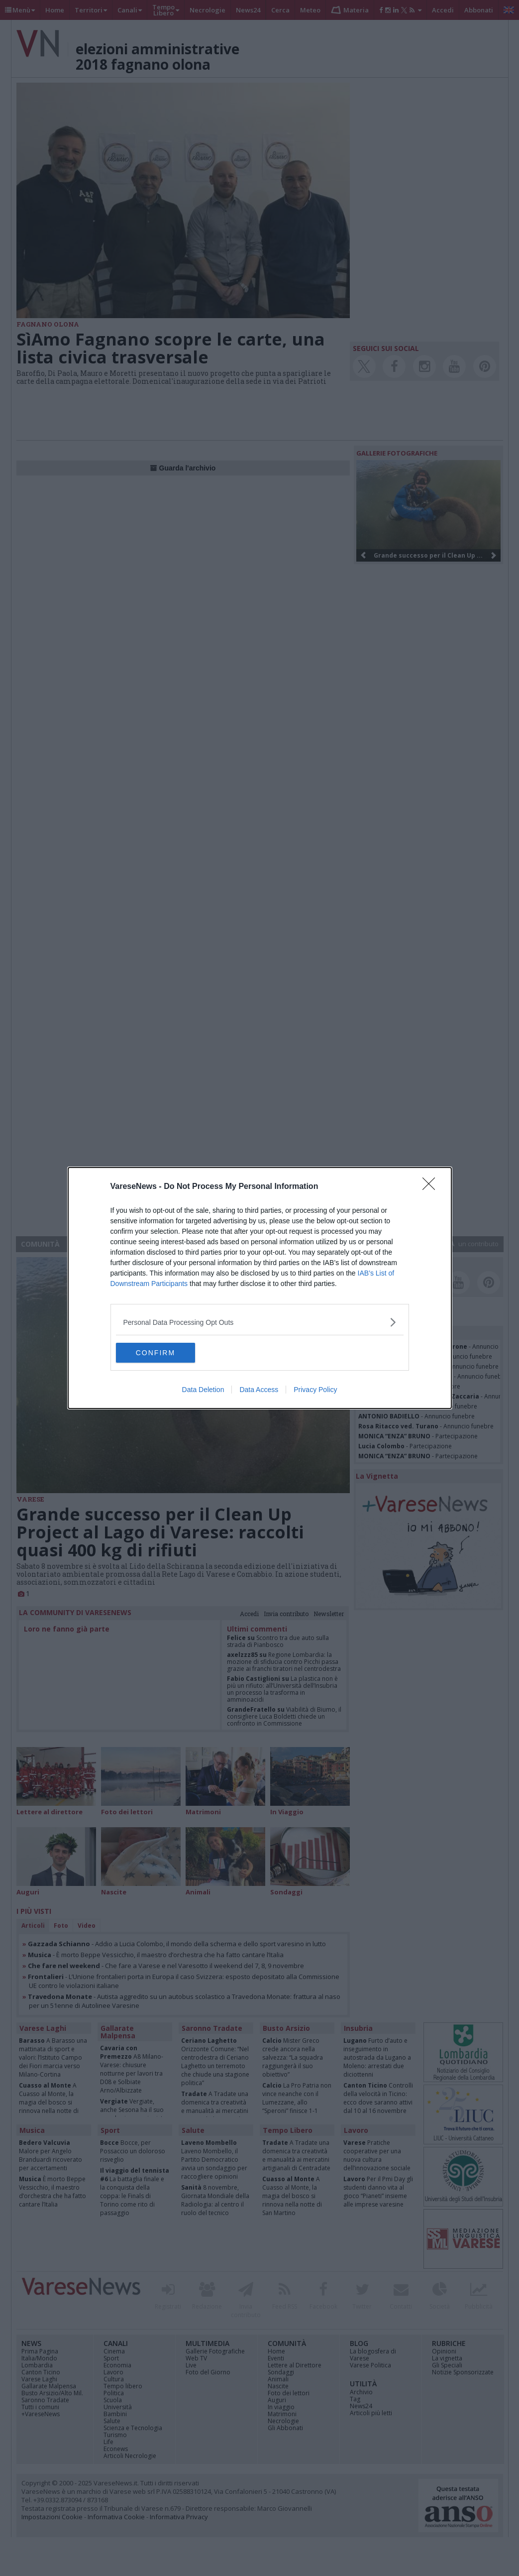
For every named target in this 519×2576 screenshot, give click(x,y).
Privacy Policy (315, 1390)
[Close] (431, 1186)
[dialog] (259, 1288)
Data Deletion (203, 1390)
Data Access (258, 1390)
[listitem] (259, 1322)
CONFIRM (163, 1353)
